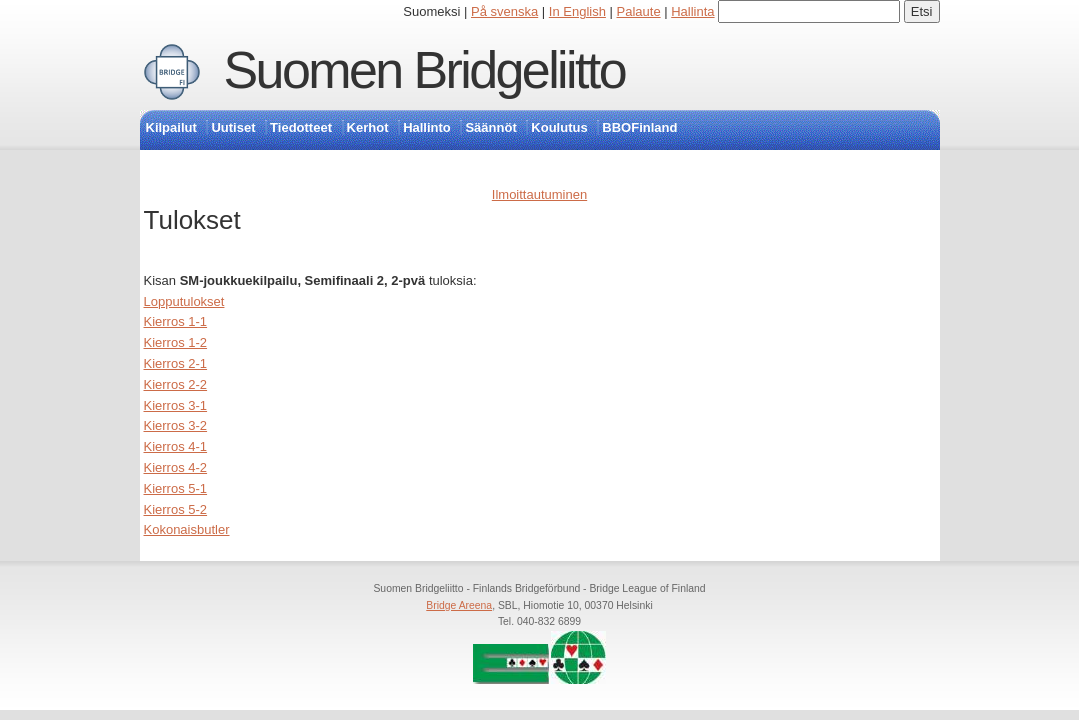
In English (577, 11)
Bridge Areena (459, 605)
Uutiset (233, 127)
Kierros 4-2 (176, 467)
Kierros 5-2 (176, 509)
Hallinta (692, 11)
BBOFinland (639, 127)
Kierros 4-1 (176, 446)
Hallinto (427, 127)
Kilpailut (171, 127)
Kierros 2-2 (176, 384)
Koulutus (559, 127)
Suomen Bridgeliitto (425, 70)
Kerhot (368, 127)
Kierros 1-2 (176, 342)
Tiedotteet (301, 127)
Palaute (639, 11)
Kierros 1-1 (176, 321)
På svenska (504, 11)
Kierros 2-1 (176, 363)
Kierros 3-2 (176, 425)
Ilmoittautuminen (539, 194)
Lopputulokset (184, 301)
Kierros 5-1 (176, 488)
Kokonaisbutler (187, 529)
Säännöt (490, 127)
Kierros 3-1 (176, 405)
